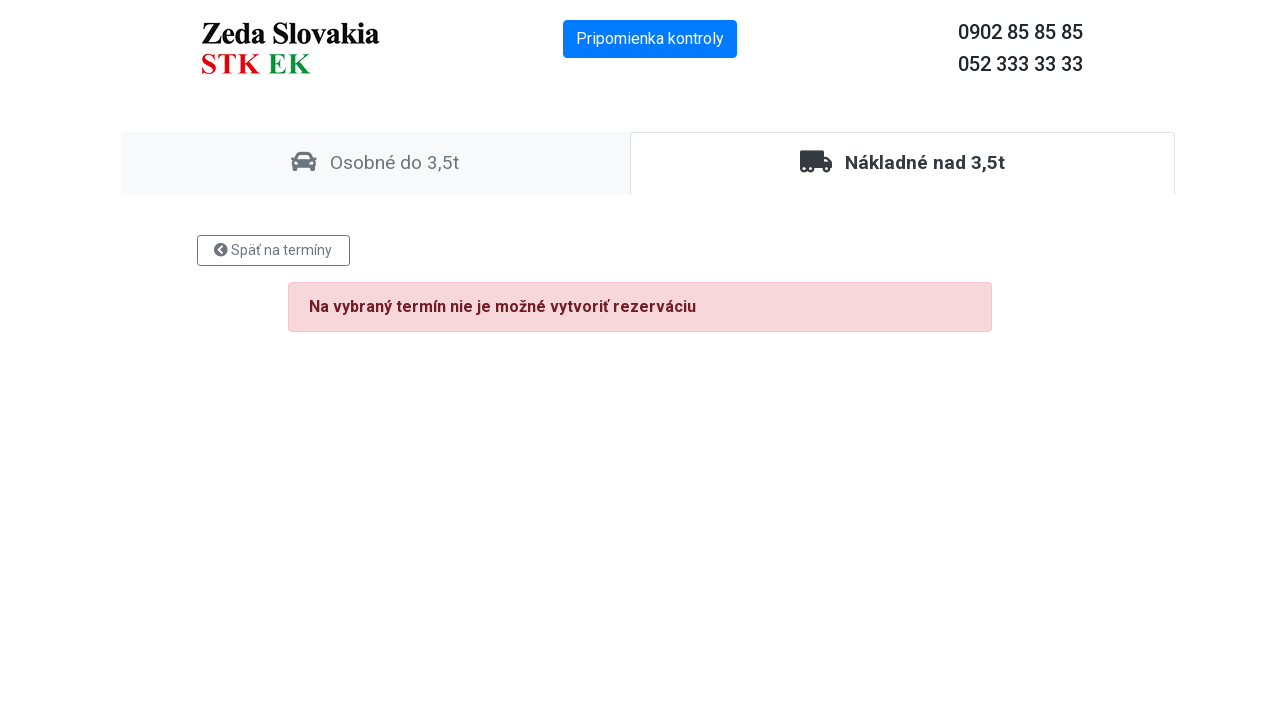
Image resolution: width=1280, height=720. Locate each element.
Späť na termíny (273, 250)
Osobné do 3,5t (375, 162)
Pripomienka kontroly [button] (650, 38)
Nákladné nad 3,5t (902, 162)
